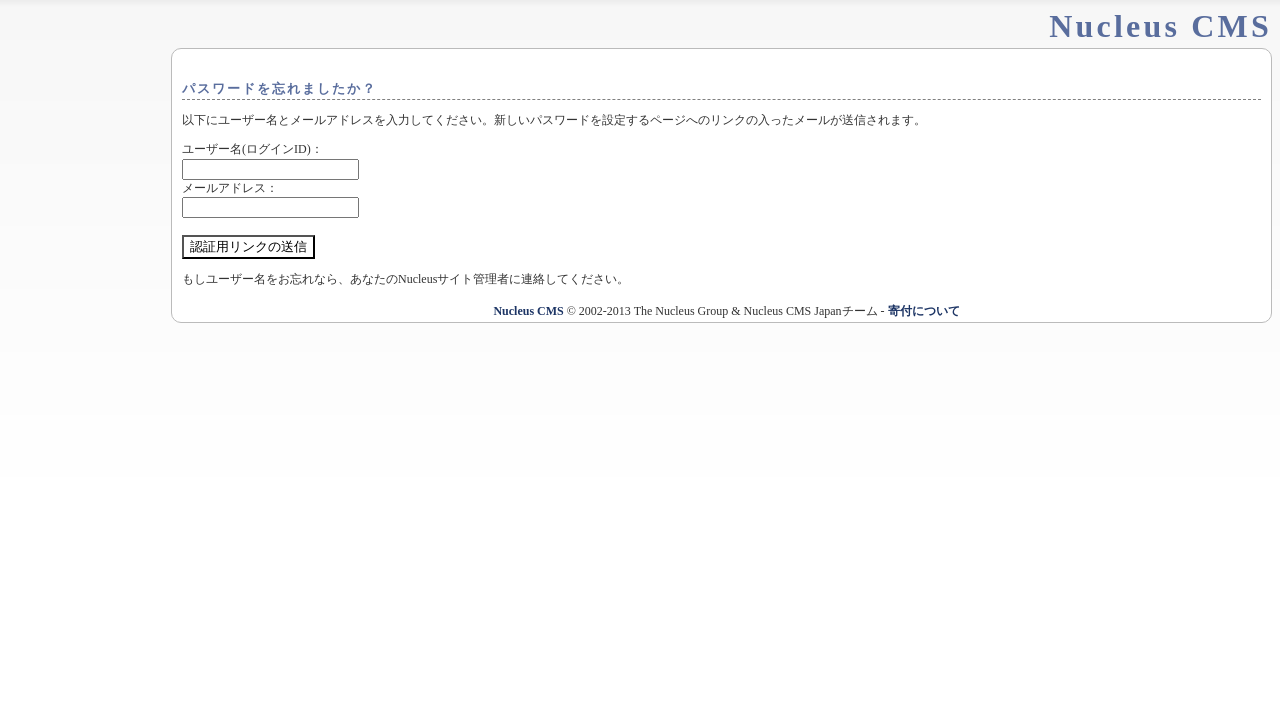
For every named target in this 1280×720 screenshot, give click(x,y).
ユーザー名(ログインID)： (252, 149)
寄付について (924, 311)
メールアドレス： (230, 188)
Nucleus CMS (528, 311)
